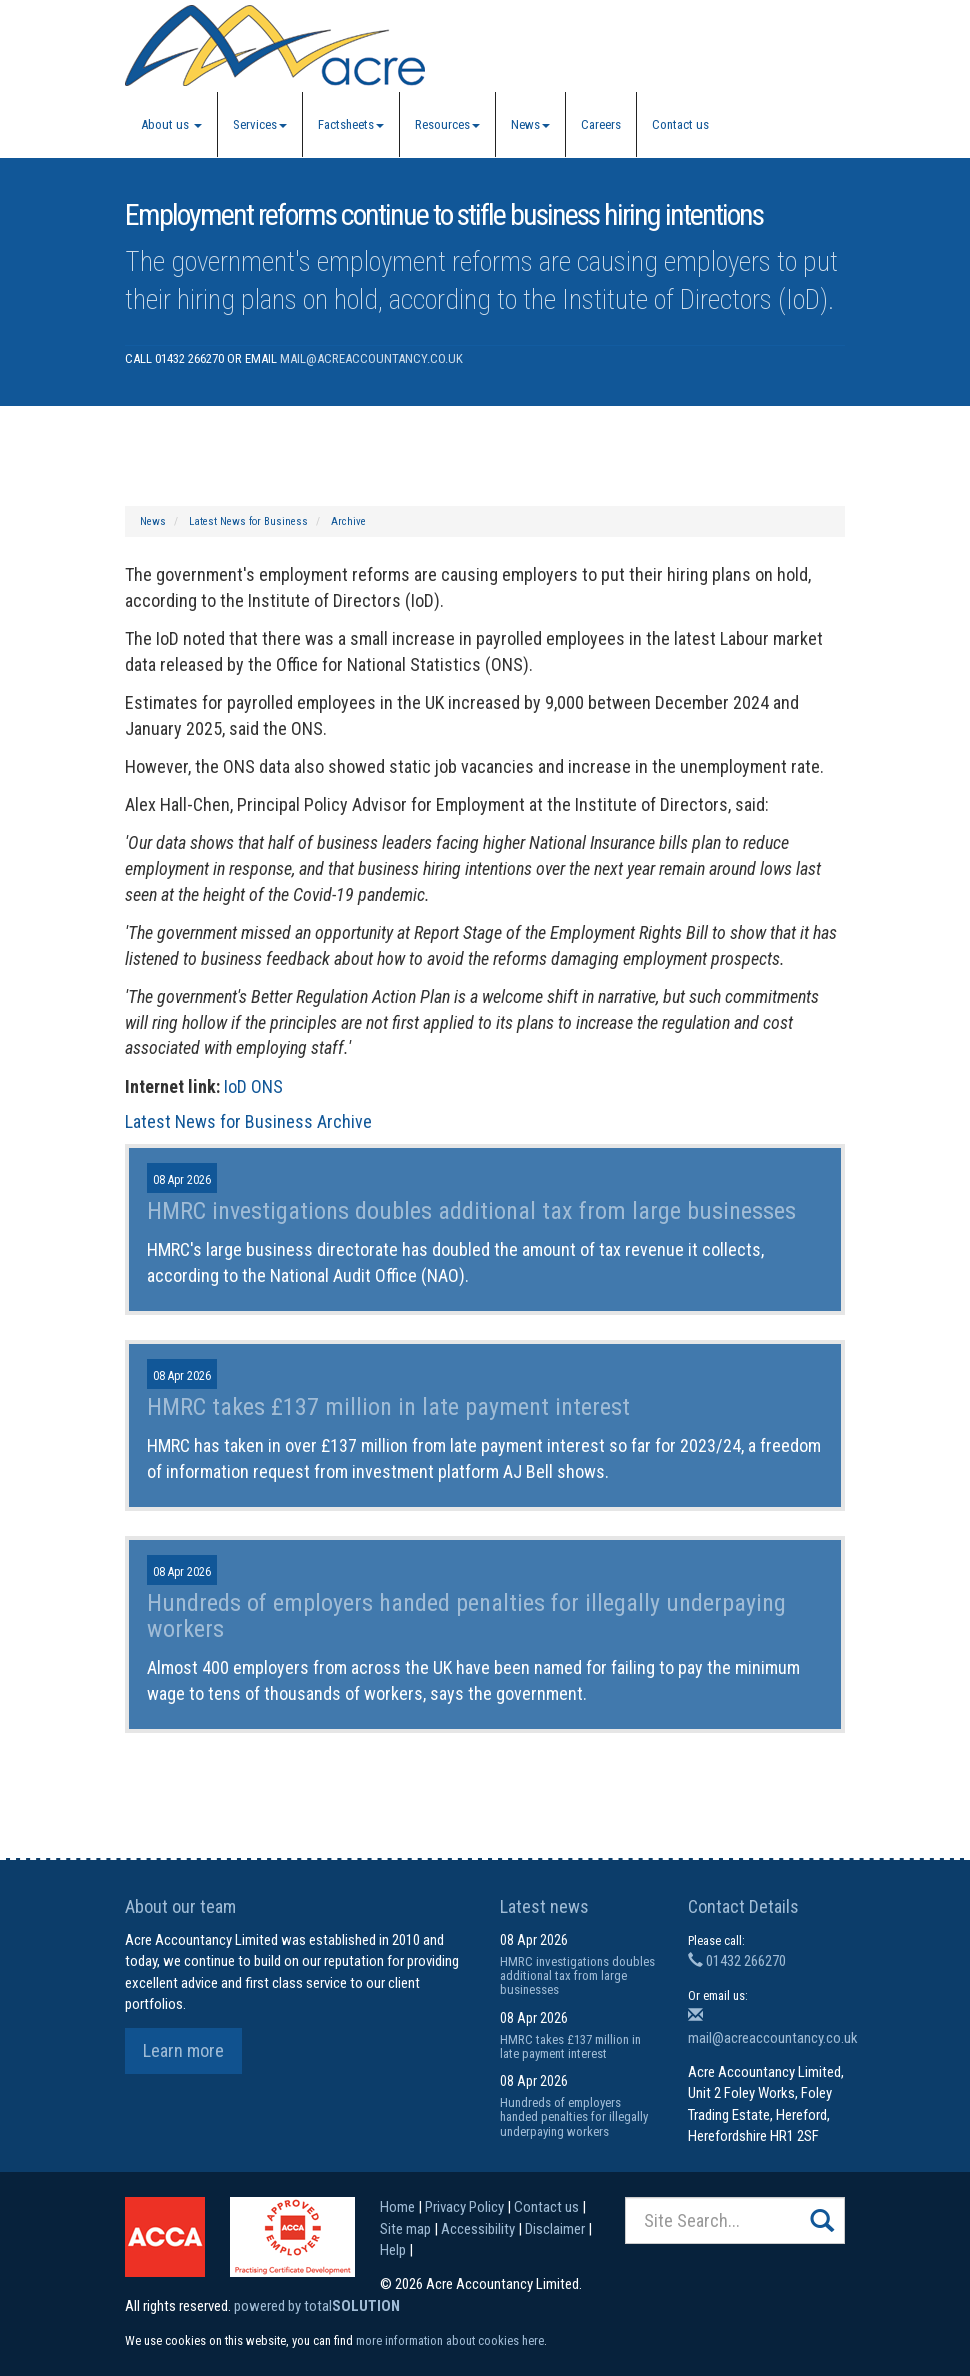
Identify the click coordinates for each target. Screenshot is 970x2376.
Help (393, 2250)
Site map (405, 2229)
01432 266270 (737, 1961)
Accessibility (478, 2229)
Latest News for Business (248, 521)
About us (171, 124)
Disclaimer (555, 2229)
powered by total (317, 2306)
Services (260, 124)
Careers (601, 124)
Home (397, 2207)
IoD (235, 1086)
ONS (267, 1086)
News (530, 124)
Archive (348, 521)
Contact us (680, 124)
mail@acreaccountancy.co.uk (371, 358)
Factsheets (351, 124)
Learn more (183, 2050)
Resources (447, 124)
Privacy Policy (464, 2207)
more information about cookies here (450, 2340)
